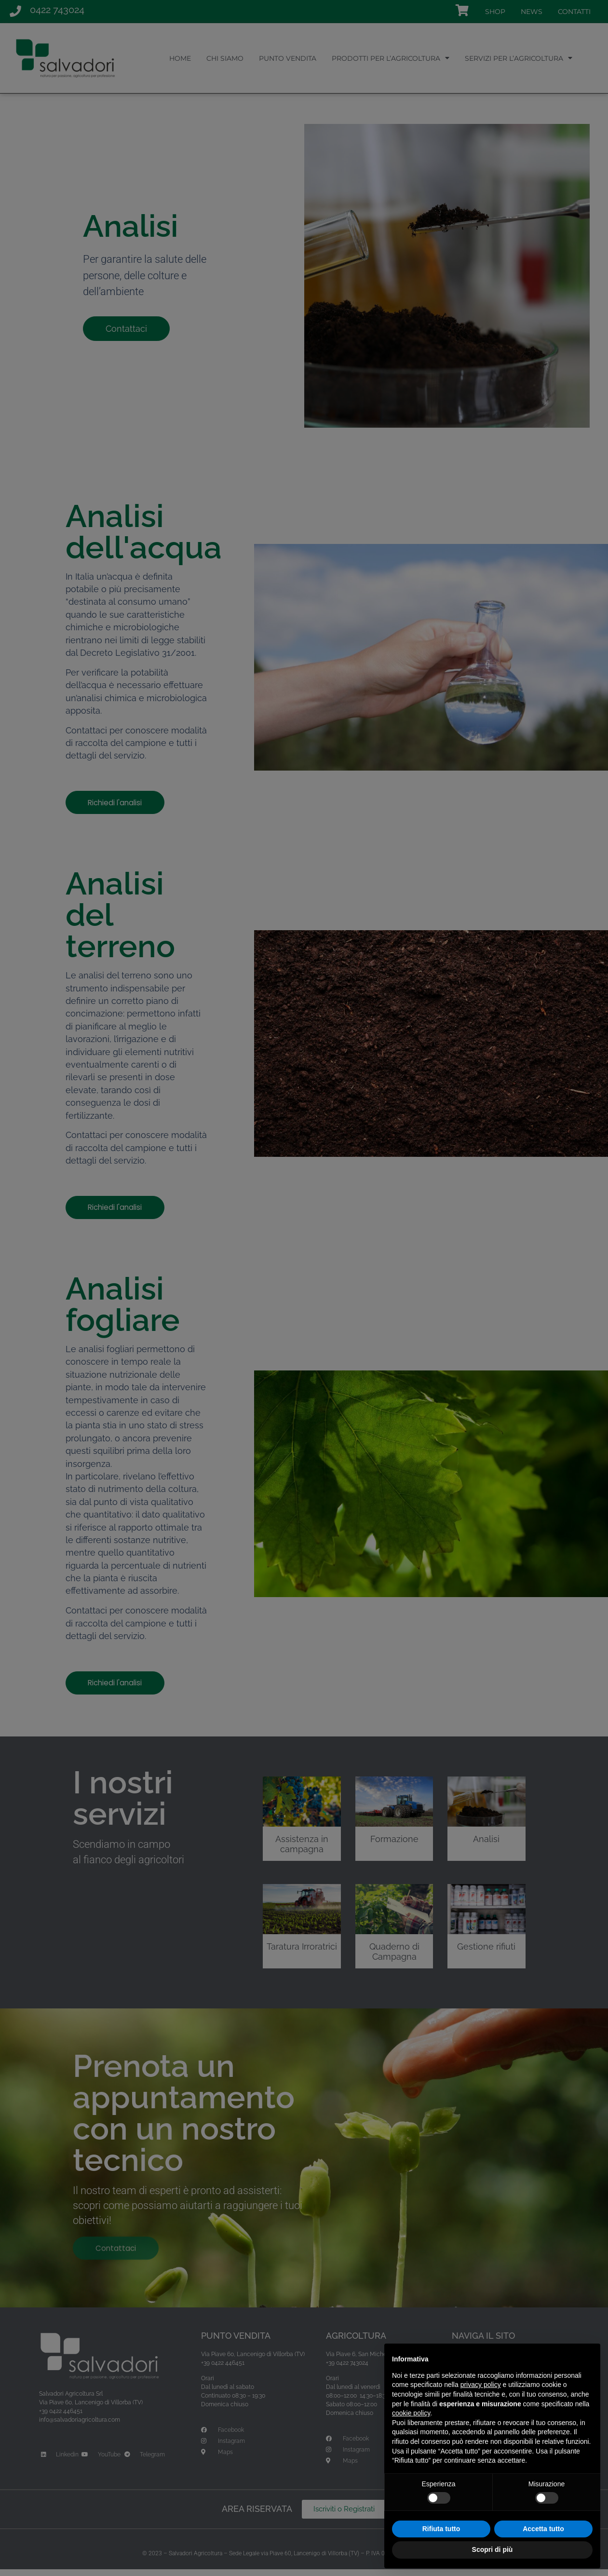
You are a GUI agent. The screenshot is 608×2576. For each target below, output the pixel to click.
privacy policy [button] (480, 2384)
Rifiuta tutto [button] (441, 2529)
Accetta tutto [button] (543, 2529)
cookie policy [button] (411, 2413)
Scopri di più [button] (492, 2549)
